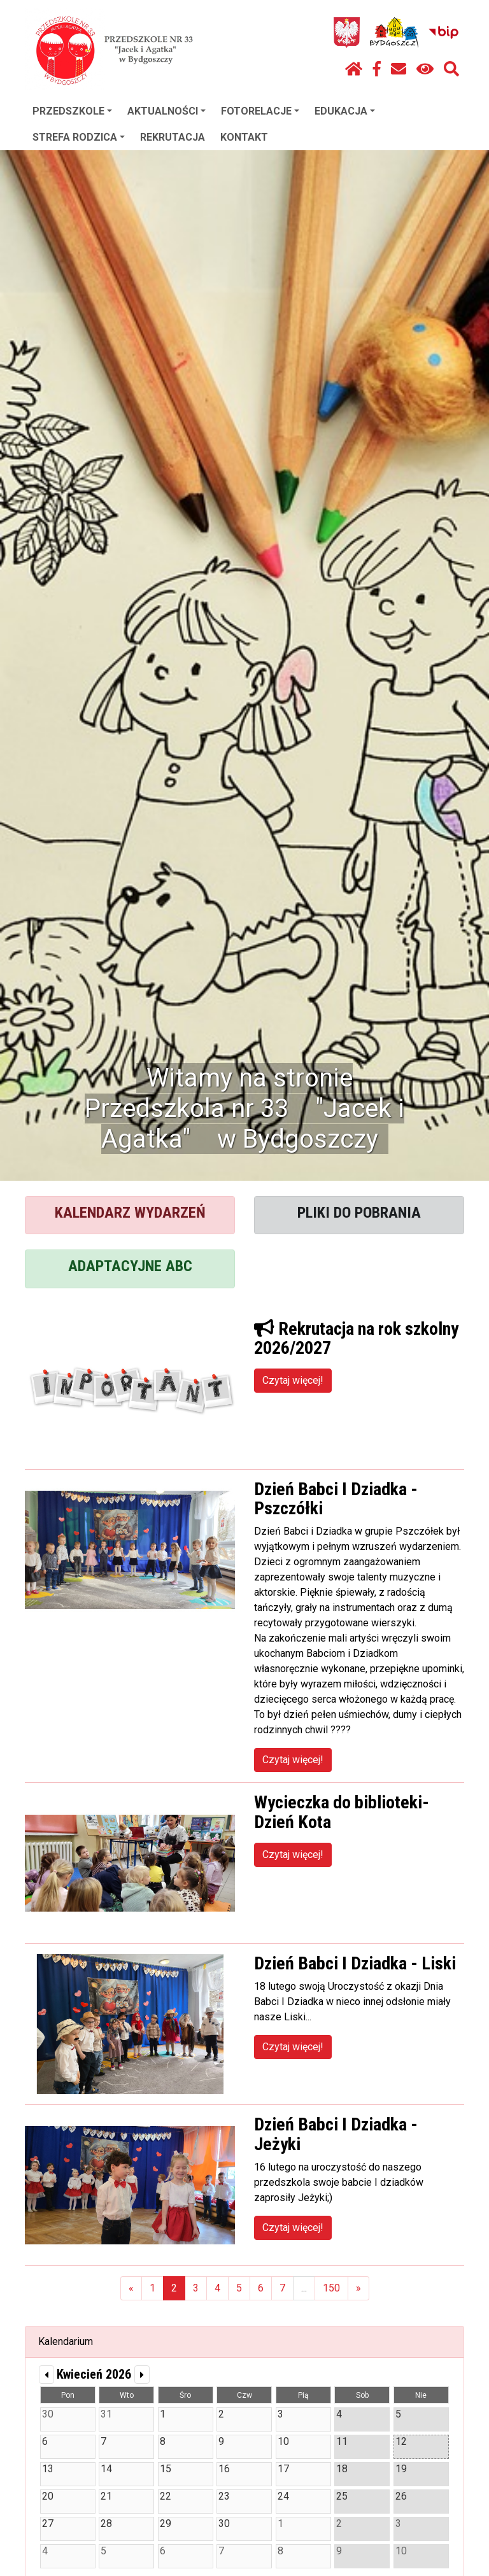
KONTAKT (244, 137)
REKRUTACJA (172, 137)
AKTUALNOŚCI (166, 111)
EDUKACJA (345, 111)
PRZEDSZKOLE (72, 111)
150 (331, 2288)
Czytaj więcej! (292, 1380)
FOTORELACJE (260, 111)
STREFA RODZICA (78, 137)
